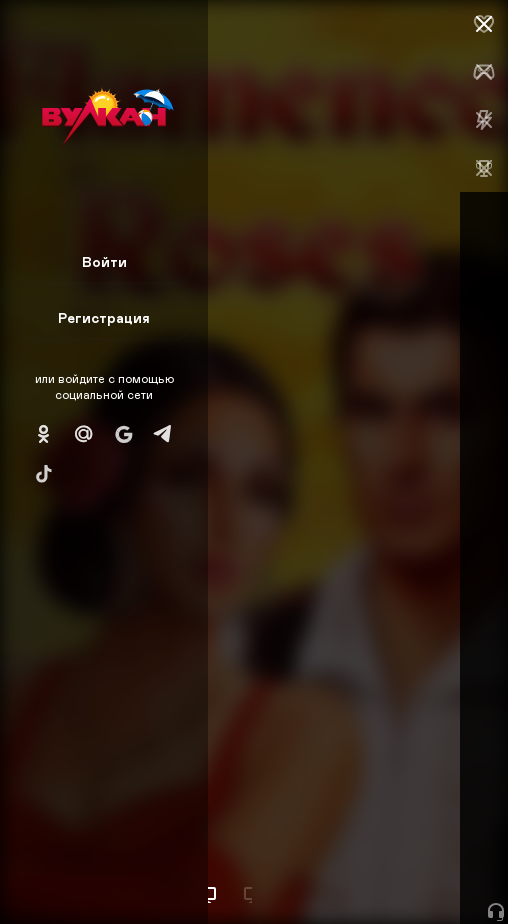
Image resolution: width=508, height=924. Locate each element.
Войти (104, 261)
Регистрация (104, 317)
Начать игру (356, 871)
